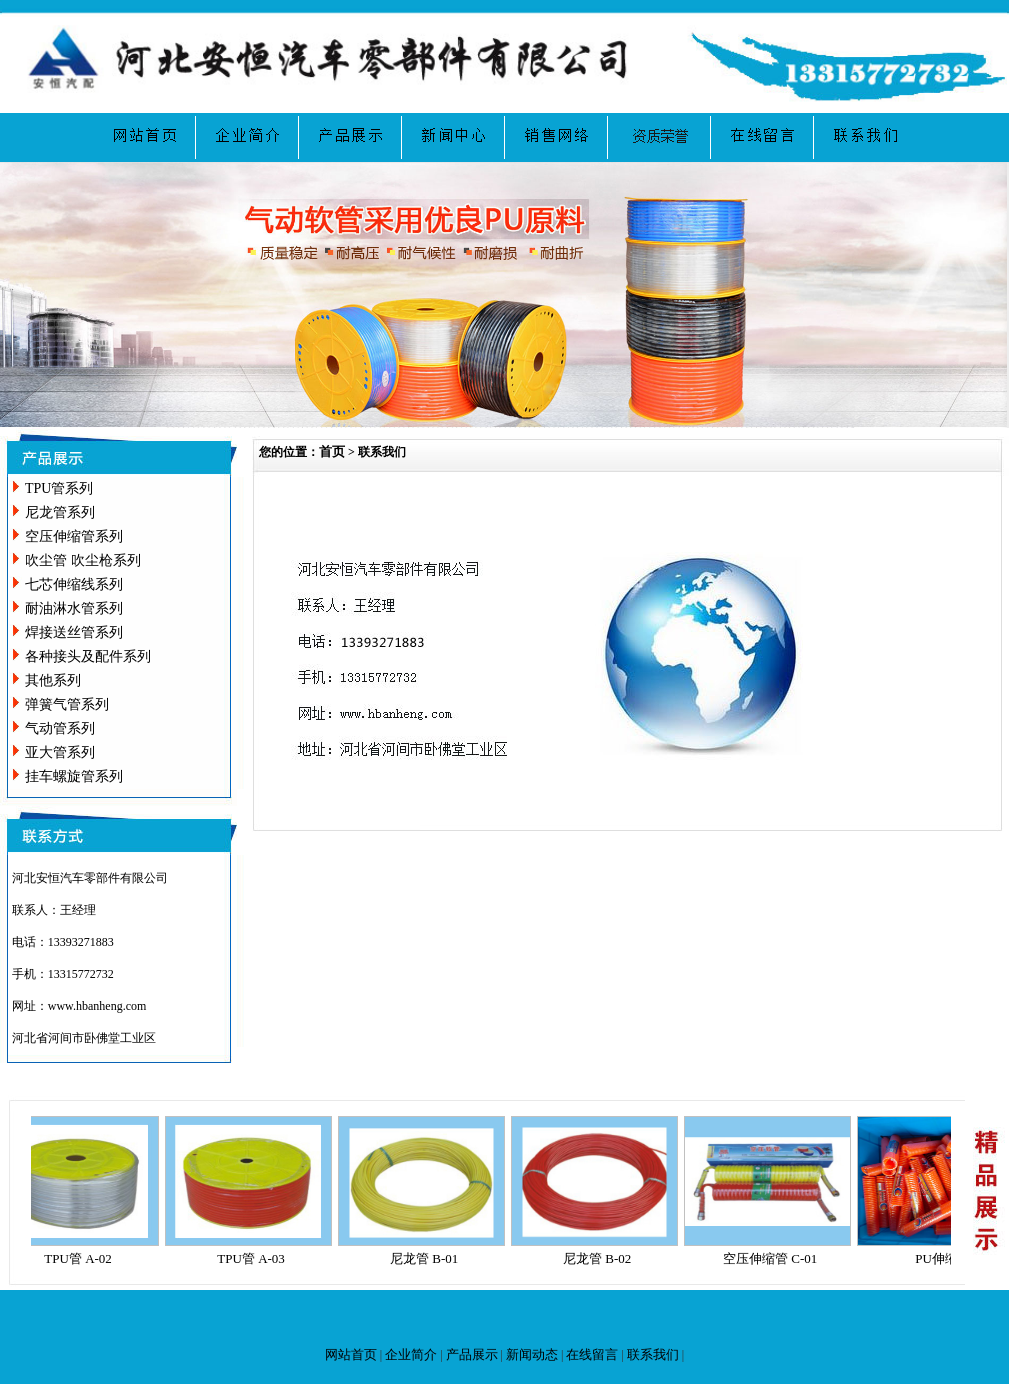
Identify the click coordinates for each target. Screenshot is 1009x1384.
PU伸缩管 (948, 1258)
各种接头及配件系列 (88, 656)
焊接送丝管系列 (74, 632)
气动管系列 (60, 728)
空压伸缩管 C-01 (775, 1258)
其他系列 (53, 680)
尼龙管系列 (60, 512)
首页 (332, 451)
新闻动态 (532, 1354)
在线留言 (592, 1354)
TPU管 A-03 (256, 1258)
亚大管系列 (60, 752)
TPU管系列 (59, 488)
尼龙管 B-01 (429, 1258)
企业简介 (411, 1354)
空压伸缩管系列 (74, 536)
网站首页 (351, 1354)
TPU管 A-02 (83, 1258)
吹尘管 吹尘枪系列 (83, 560)
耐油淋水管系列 (74, 608)
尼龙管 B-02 (602, 1258)
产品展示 (472, 1354)
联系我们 (653, 1354)
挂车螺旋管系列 (74, 776)
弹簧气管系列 (67, 704)
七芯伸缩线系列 (74, 584)
